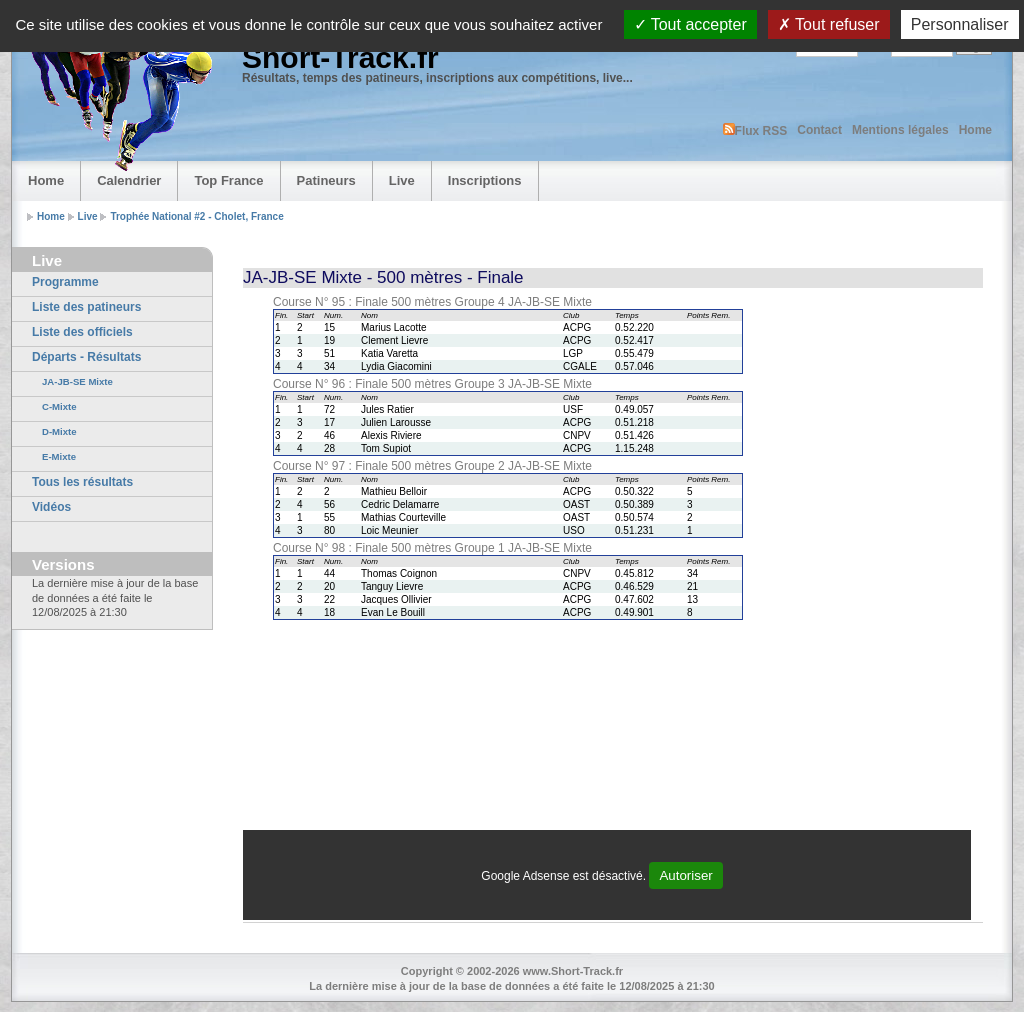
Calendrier (129, 180)
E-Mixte (59, 456)
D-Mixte (59, 431)
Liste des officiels (82, 332)
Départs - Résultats (86, 357)
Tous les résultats (82, 482)
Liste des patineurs (86, 307)
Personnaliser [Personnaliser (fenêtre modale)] (960, 24)
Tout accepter (690, 24)
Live (402, 180)
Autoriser (685, 875)
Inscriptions (485, 180)
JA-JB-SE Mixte (77, 381)
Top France (228, 180)
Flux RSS (755, 130)
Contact (819, 130)
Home (975, 130)
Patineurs (326, 180)
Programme (65, 282)
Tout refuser (829, 24)
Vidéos (51, 507)
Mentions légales (900, 130)
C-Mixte (59, 406)
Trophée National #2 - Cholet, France (196, 216)
